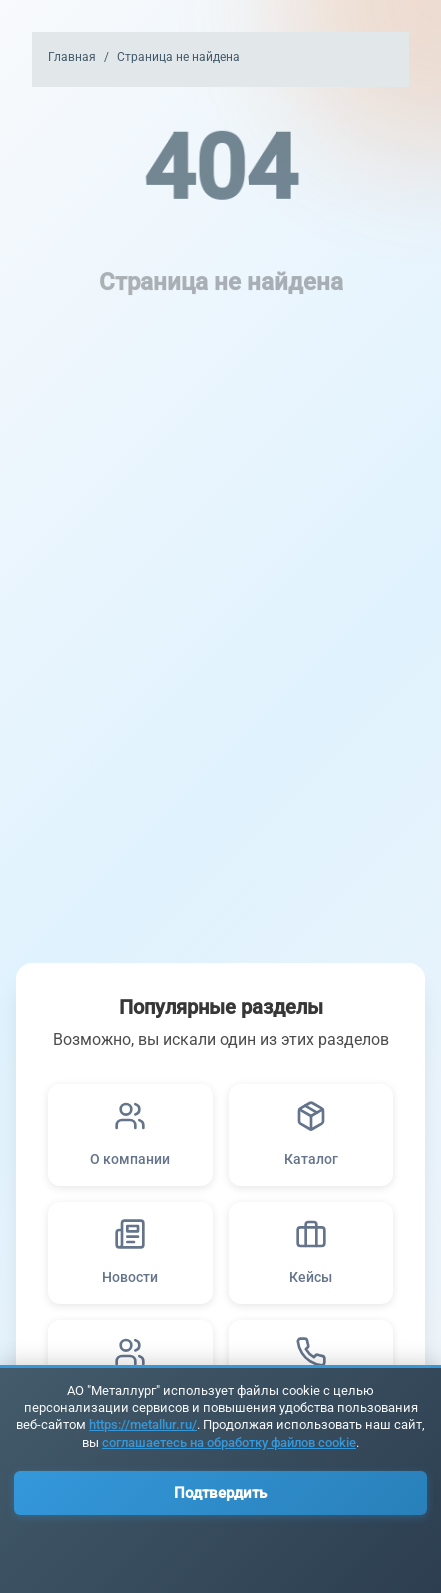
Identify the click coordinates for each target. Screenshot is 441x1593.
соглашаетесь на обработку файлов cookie (229, 1442)
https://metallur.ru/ (143, 1424)
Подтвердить (220, 1493)
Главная (72, 57)
